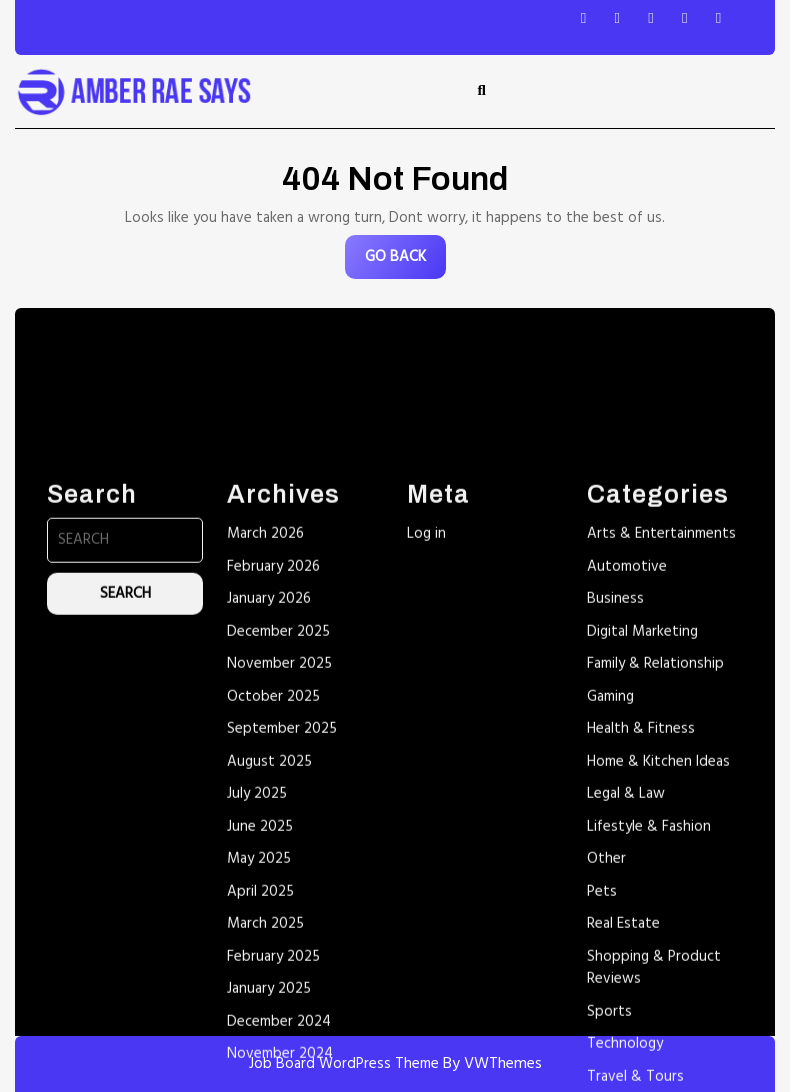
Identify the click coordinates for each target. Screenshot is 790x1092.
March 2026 (265, 707)
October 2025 (273, 870)
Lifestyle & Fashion (649, 1000)
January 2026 (269, 772)
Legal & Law (626, 967)
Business (615, 772)
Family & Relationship (655, 837)
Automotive (627, 740)
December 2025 (278, 805)
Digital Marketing (642, 805)
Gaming (610, 870)
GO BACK (405, 261)
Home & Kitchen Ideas (658, 935)
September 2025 (282, 902)
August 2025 (269, 935)
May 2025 (259, 1032)
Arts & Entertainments (661, 707)
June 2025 (260, 1000)
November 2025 (279, 837)
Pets (602, 1065)
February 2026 (273, 740)
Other (606, 1032)
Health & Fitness (641, 902)
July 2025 (257, 967)
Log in (426, 707)
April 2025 (260, 1065)
